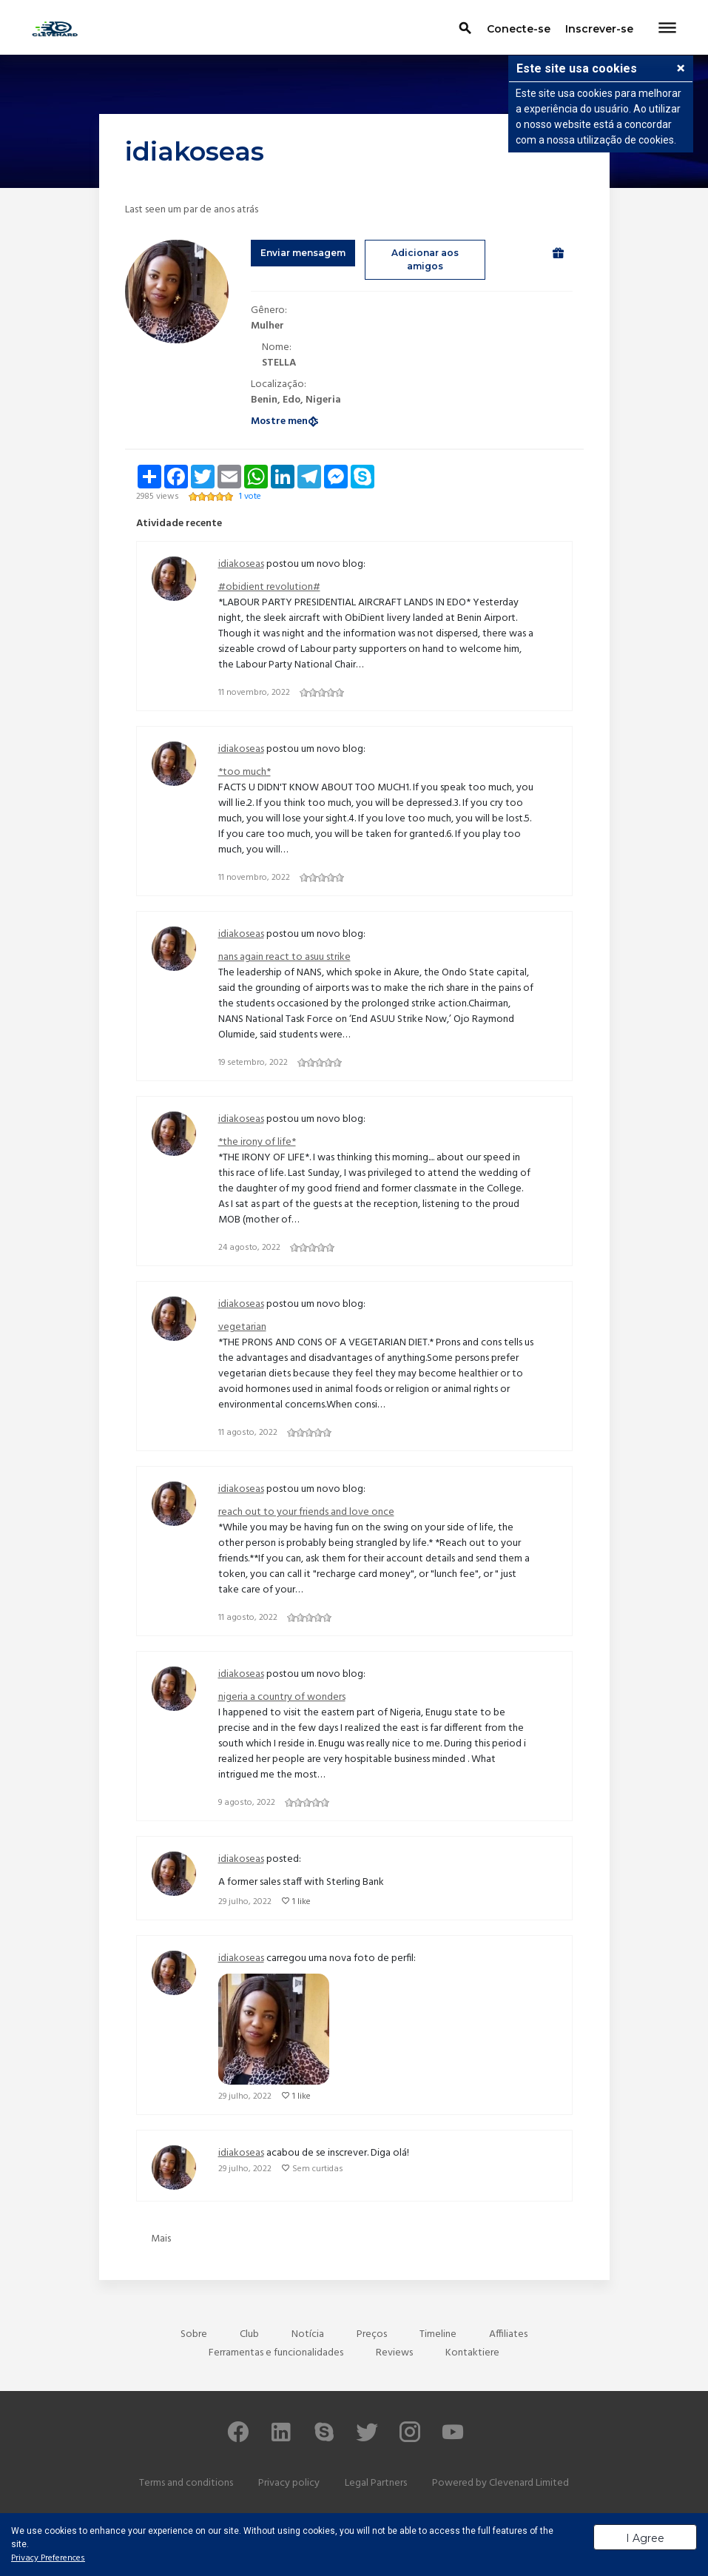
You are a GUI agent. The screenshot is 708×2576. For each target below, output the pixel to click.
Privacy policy (289, 2483)
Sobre (194, 2334)
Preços (372, 2334)
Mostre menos (285, 421)
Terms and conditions (186, 2483)
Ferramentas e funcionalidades (276, 2352)
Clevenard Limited (529, 2483)
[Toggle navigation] (667, 29)
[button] (680, 69)
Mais (161, 2238)
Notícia (307, 2334)
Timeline (437, 2334)
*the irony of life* (257, 1142)
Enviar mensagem (302, 252)
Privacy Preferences (48, 2558)
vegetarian (242, 1327)
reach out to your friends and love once (306, 1512)
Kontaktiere (472, 2352)
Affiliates (508, 2334)
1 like (301, 1901)
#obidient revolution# (269, 587)
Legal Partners (376, 2483)
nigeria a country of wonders (281, 1697)
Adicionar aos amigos (425, 259)
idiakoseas (241, 564)
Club (249, 2334)
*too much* (244, 772)
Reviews (394, 2352)
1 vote (250, 496)
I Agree (645, 2538)
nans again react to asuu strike (284, 957)
